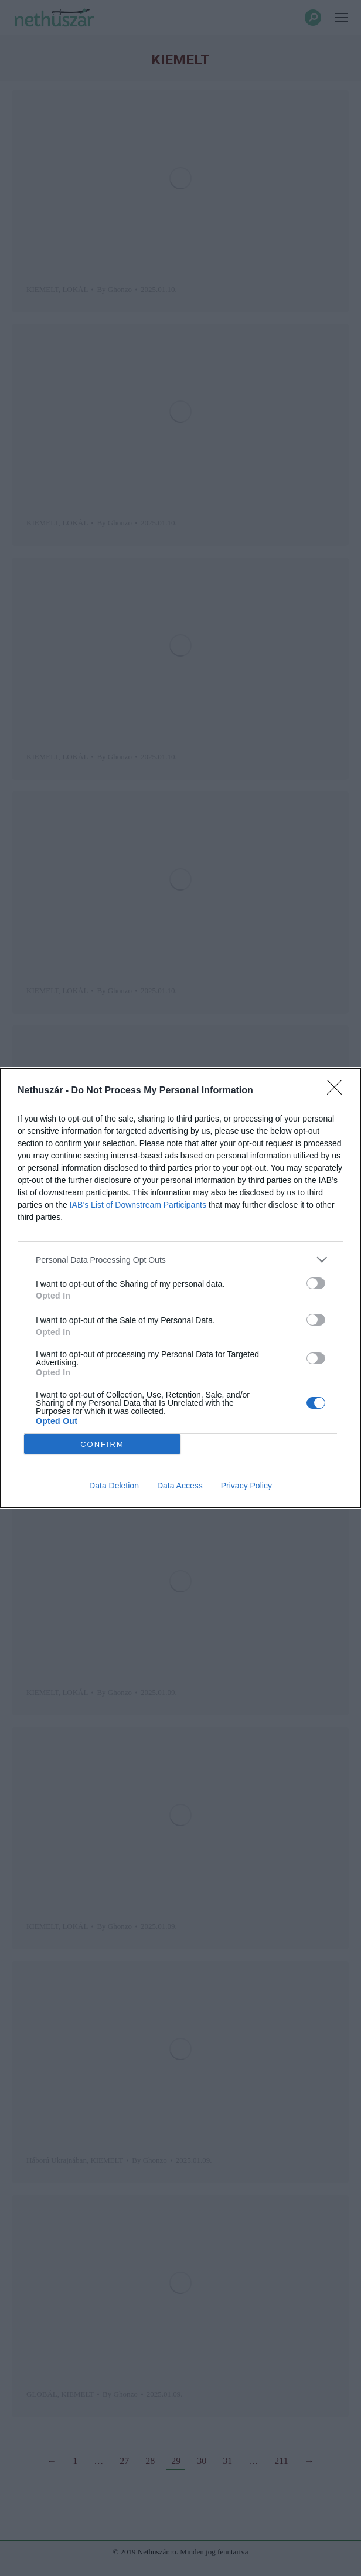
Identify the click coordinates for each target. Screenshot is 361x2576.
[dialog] (180, 1288)
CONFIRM (102, 1444)
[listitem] (180, 1259)
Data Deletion (114, 1485)
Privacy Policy (246, 1485)
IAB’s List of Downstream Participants (138, 1204)
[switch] (315, 1283)
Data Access (180, 1485)
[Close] (338, 1091)
